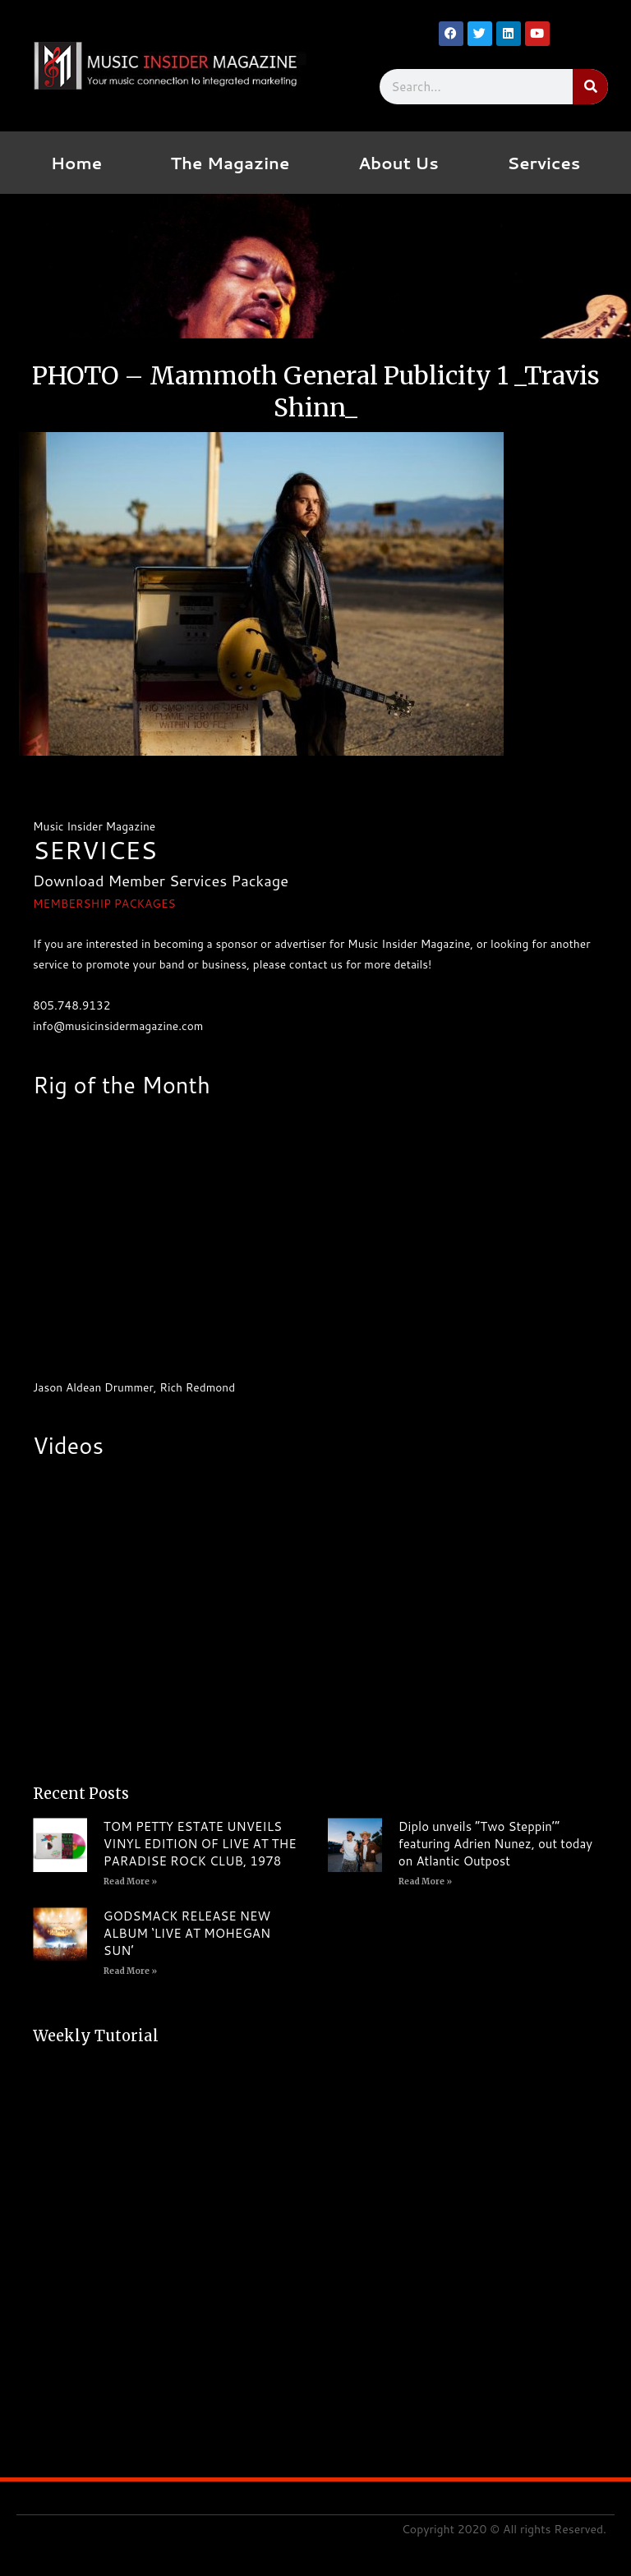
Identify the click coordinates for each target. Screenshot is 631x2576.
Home (76, 162)
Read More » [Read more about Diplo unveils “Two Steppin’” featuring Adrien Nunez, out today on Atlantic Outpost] (425, 1881)
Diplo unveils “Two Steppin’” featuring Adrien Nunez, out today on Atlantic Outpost (495, 1844)
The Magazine (230, 162)
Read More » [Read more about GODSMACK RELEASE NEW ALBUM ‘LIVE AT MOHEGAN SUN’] (130, 1971)
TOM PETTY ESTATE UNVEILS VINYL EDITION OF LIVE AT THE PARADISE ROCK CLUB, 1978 (200, 1844)
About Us (398, 162)
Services (543, 162)
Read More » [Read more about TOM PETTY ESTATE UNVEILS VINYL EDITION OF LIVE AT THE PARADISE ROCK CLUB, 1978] (130, 1881)
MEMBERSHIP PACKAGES (104, 903)
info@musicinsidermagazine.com (118, 1025)
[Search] (590, 86)
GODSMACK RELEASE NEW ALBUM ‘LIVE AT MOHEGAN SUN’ (187, 1933)
